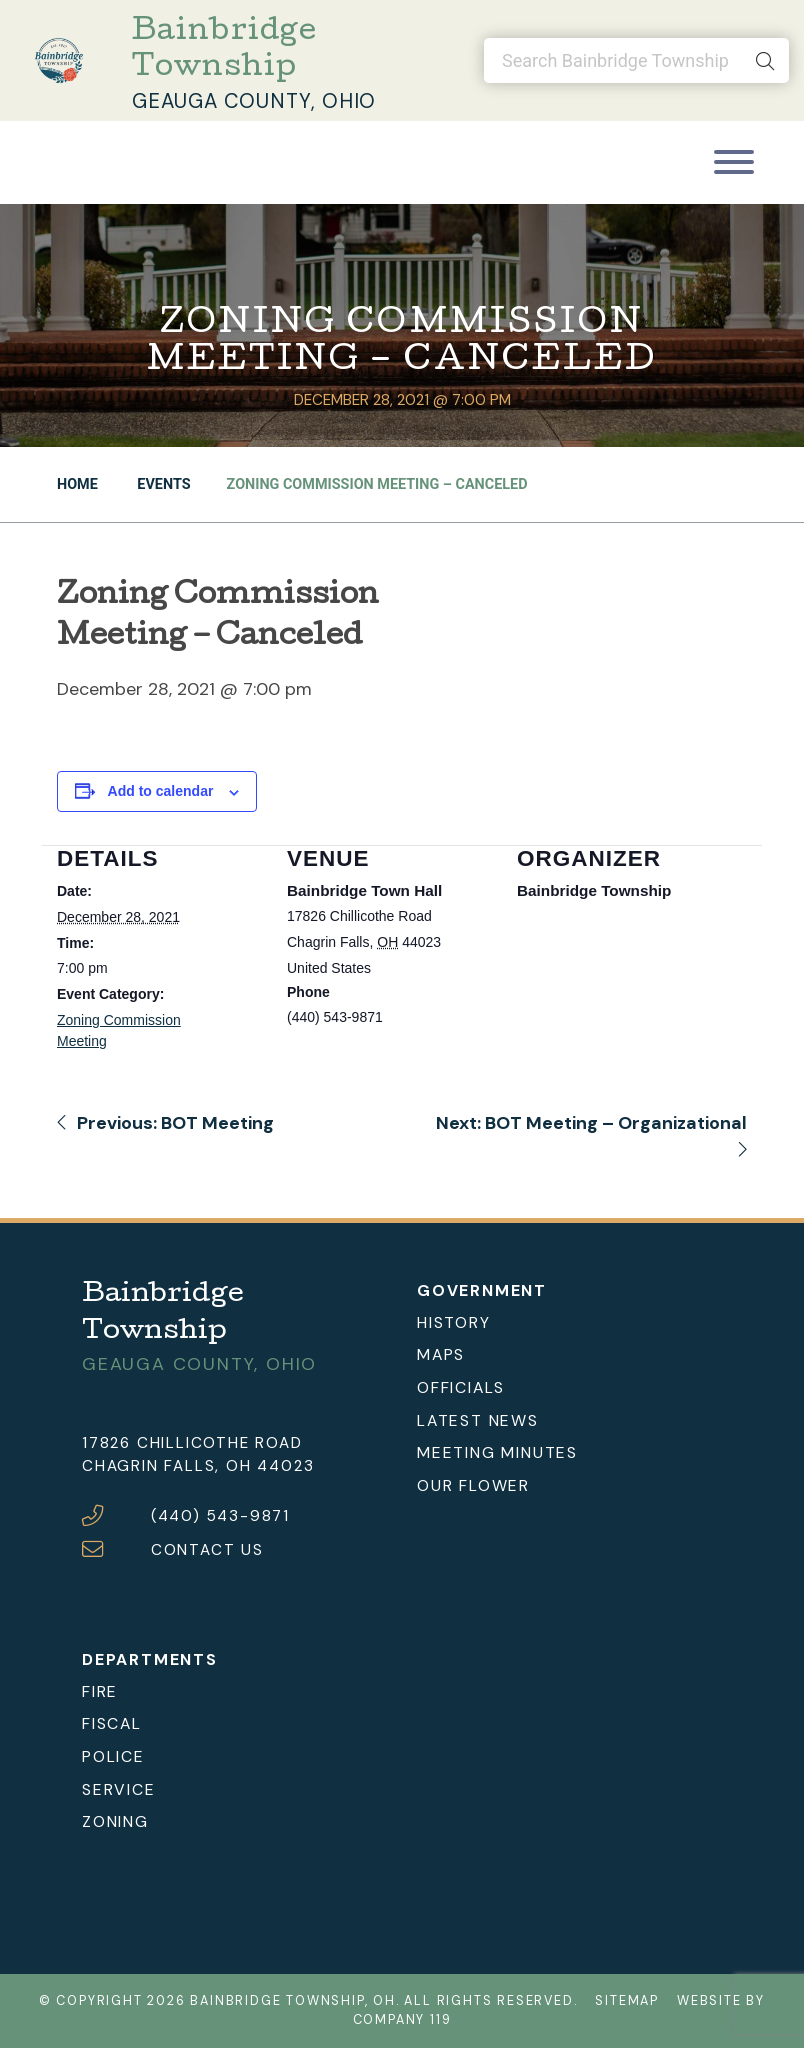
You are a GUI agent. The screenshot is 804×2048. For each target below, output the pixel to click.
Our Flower (473, 1485)
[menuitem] (569, 1322)
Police (113, 1756)
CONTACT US (207, 1550)
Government (482, 1290)
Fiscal (112, 1723)
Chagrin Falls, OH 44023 (198, 1466)
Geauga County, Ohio (254, 101)
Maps (441, 1354)
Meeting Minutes (497, 1452)
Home (77, 484)
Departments (150, 1659)
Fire (100, 1691)
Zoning (115, 1821)
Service (119, 1789)
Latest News (478, 1420)
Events (162, 484)
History (454, 1322)
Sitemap (627, 2001)
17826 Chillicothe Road (192, 1443)
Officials (461, 1387)
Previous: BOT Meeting (165, 1123)
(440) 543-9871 (220, 1516)
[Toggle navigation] (734, 162)
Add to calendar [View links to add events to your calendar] (161, 791)
